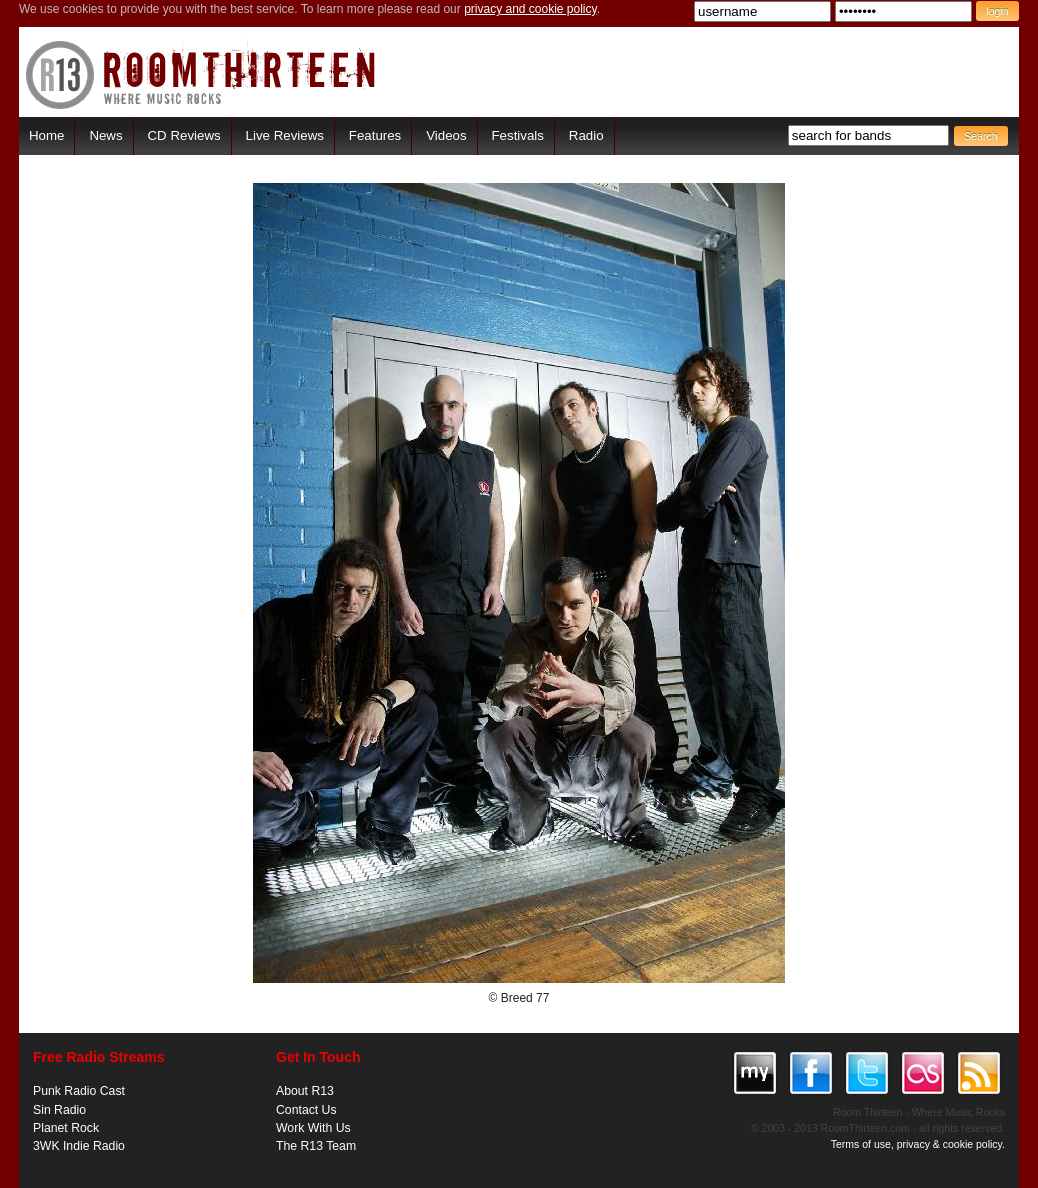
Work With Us (313, 1128)
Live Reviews (285, 135)
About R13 (305, 1091)
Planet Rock (66, 1128)
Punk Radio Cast (79, 1091)
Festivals (517, 135)
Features (375, 135)
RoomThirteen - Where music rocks (201, 74)
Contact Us (306, 1110)
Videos (446, 135)
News (105, 135)
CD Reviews (184, 135)
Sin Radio (59, 1110)
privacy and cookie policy (530, 9)
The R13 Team (316, 1146)
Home (46, 135)
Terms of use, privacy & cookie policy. (918, 1144)
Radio (586, 135)
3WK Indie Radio (79, 1146)
